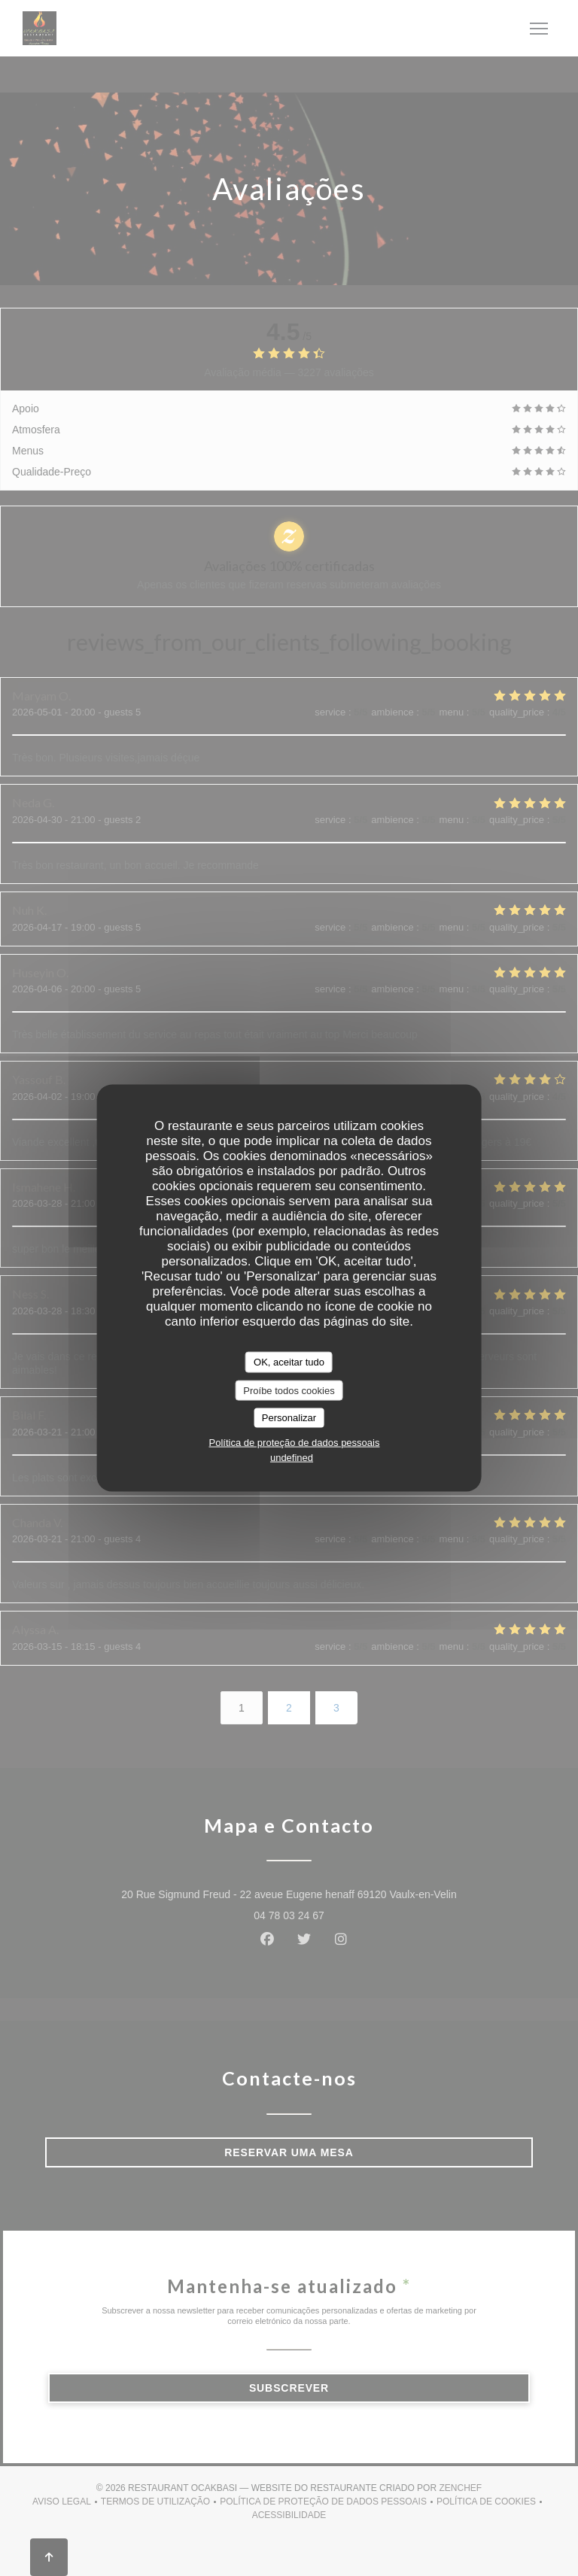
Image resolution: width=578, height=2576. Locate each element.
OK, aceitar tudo (289, 1362)
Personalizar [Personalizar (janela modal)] (289, 1417)
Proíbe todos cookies (288, 1390)
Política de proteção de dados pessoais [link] (294, 1441)
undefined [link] (291, 1457)
